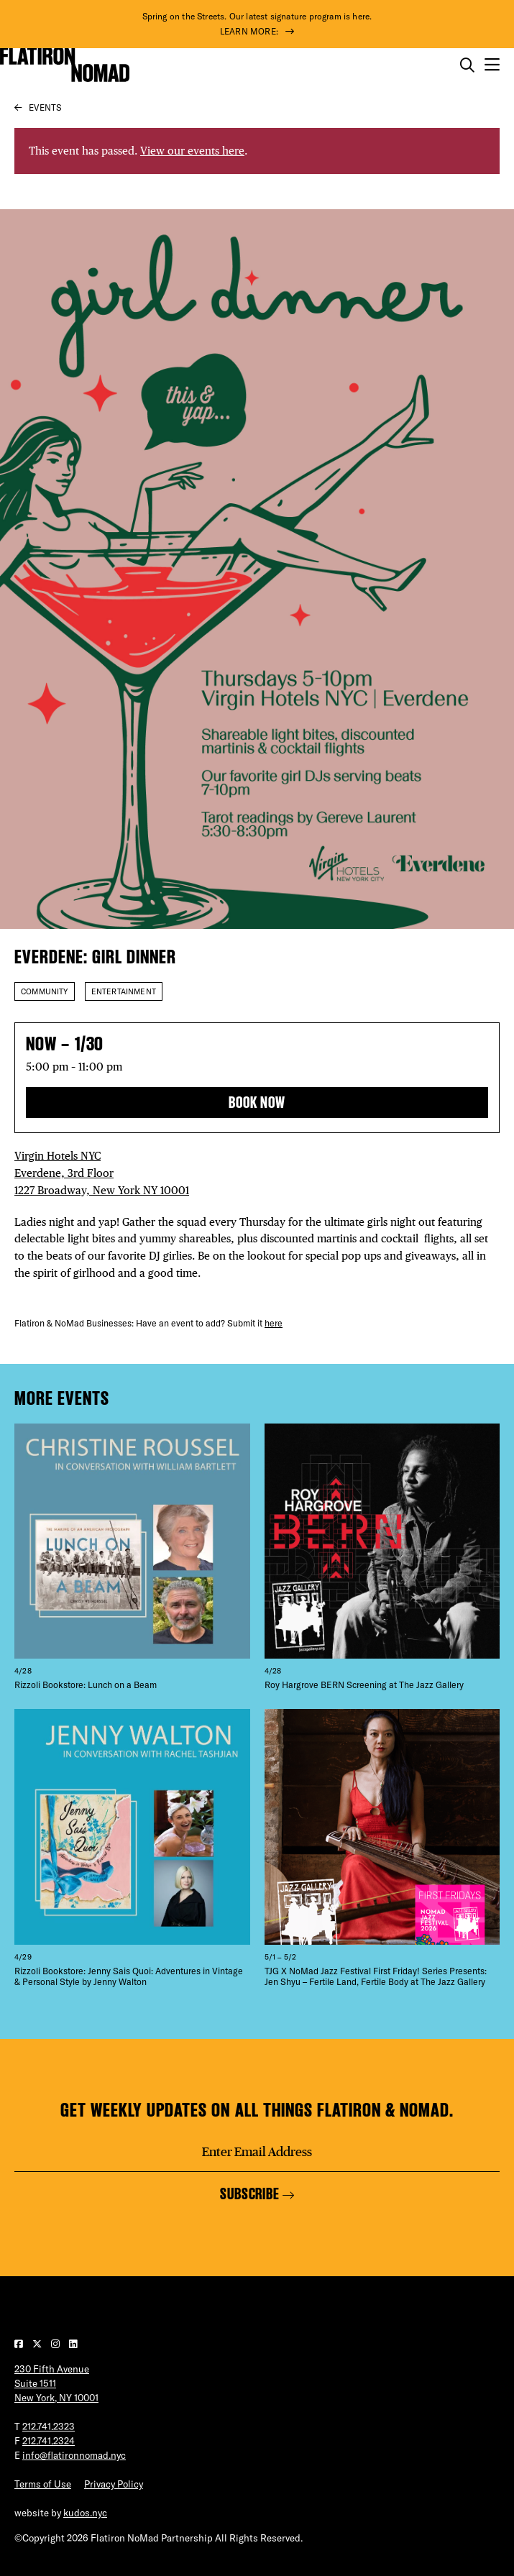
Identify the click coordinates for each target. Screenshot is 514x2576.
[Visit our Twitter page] (38, 2344)
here (274, 1323)
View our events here (192, 150)
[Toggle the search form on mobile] (467, 65)
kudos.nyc (85, 2512)
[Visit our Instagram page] (56, 2344)
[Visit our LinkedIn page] (73, 2344)
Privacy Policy (113, 2484)
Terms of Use (42, 2484)
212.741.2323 (48, 2426)
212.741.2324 (48, 2441)
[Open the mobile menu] (492, 65)
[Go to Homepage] (64, 65)
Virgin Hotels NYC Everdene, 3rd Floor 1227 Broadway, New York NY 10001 (101, 1173)
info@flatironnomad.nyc (74, 2455)
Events (45, 107)
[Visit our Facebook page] (19, 2344)
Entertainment (123, 991)
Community (44, 991)
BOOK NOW (257, 1102)
